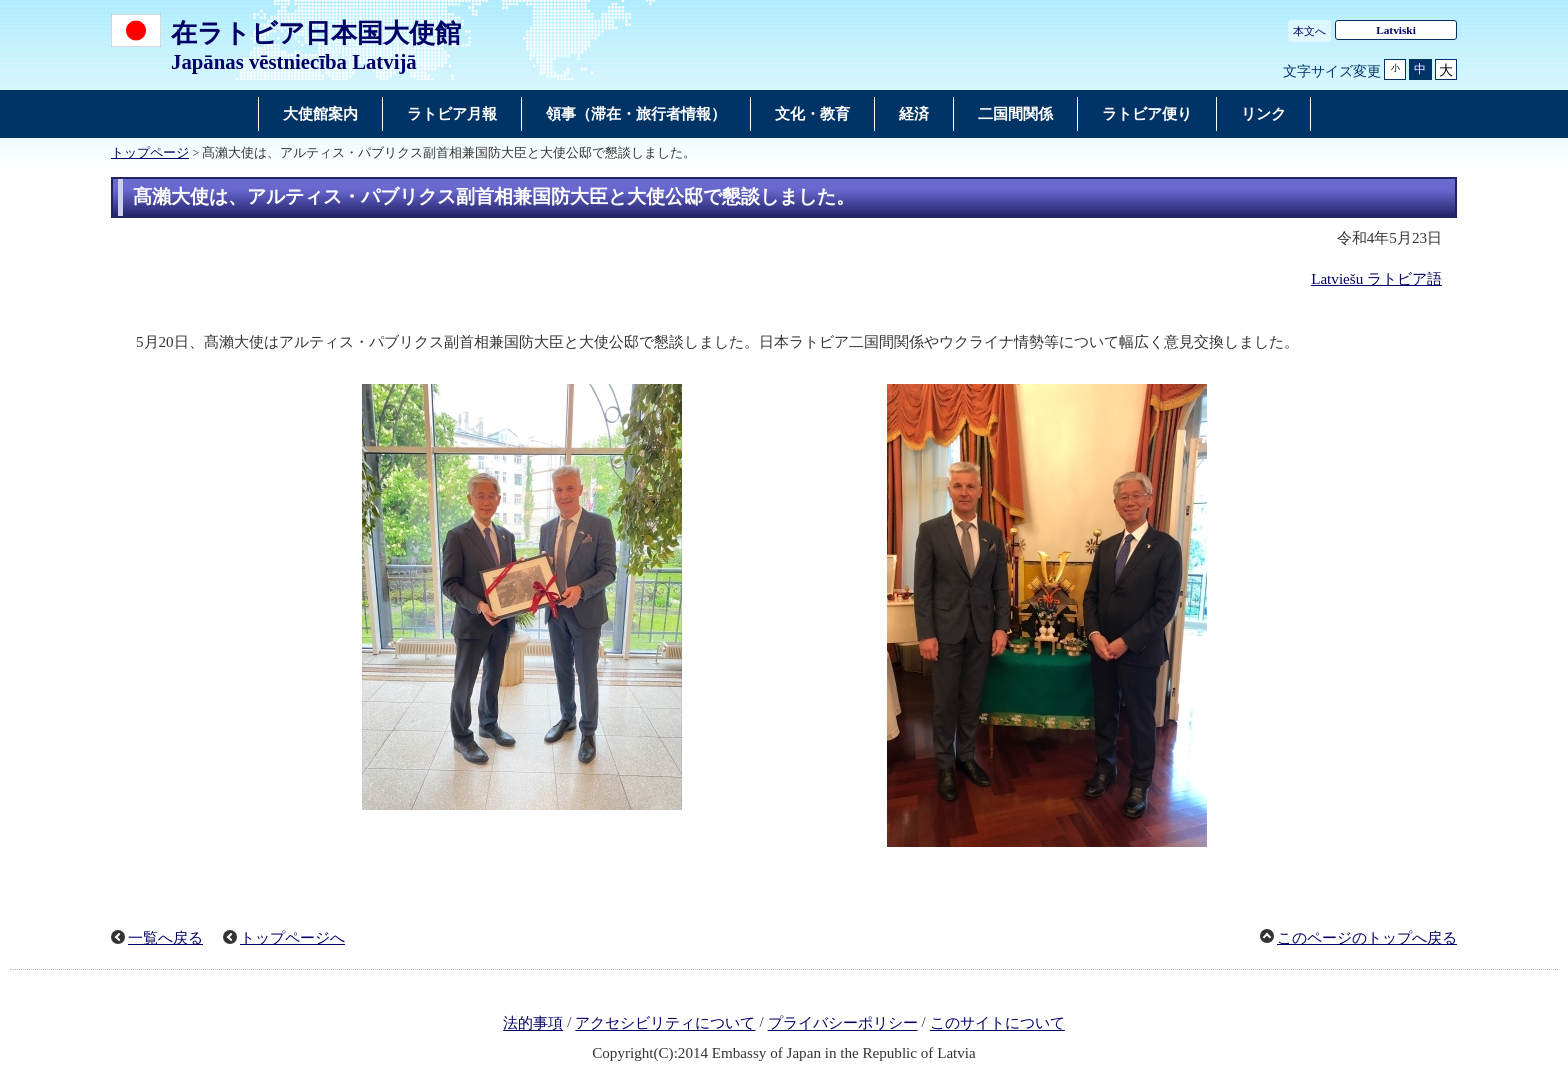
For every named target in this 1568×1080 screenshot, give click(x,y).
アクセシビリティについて (665, 1024)
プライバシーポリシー (843, 1024)
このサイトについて (997, 1024)
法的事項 (533, 1024)
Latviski (1396, 30)
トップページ (150, 153)
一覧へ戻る (165, 938)
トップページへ (292, 938)
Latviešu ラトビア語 (1376, 279)
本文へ (1309, 31)
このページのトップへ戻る (1367, 938)
